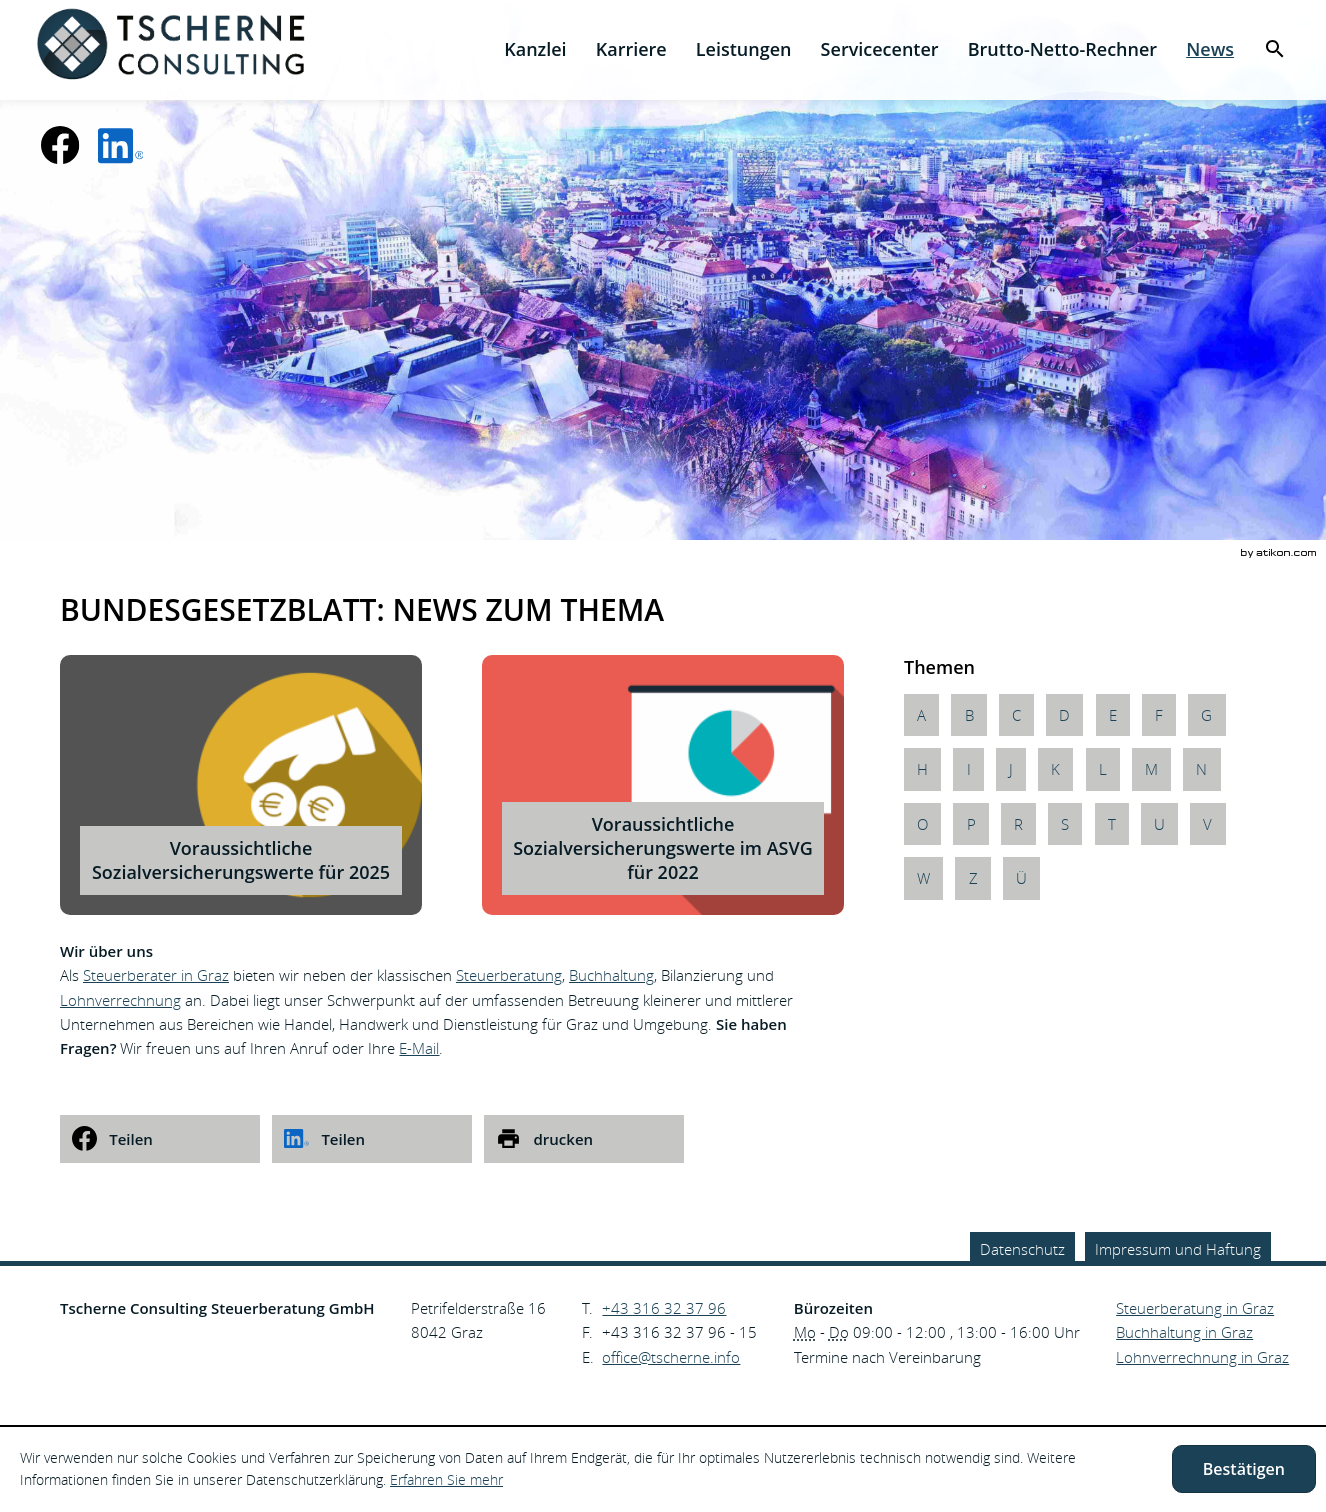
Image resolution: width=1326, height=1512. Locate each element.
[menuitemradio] (631, 49)
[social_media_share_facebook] (160, 1139)
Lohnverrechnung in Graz (1202, 1357)
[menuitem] (535, 49)
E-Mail (419, 1048)
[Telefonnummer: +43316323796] (664, 1308)
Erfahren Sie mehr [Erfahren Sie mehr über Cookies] (446, 1479)
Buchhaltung (611, 975)
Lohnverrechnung (120, 1000)
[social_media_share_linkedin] (372, 1139)
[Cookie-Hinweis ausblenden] (1244, 1469)
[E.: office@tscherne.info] (671, 1357)
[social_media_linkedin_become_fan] (121, 145)
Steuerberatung (509, 975)
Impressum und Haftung (1178, 1249)
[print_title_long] (584, 1139)
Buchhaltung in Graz (1184, 1332)
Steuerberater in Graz (156, 975)
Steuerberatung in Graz (1195, 1308)
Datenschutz (1022, 1249)
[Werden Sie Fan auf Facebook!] (60, 145)
